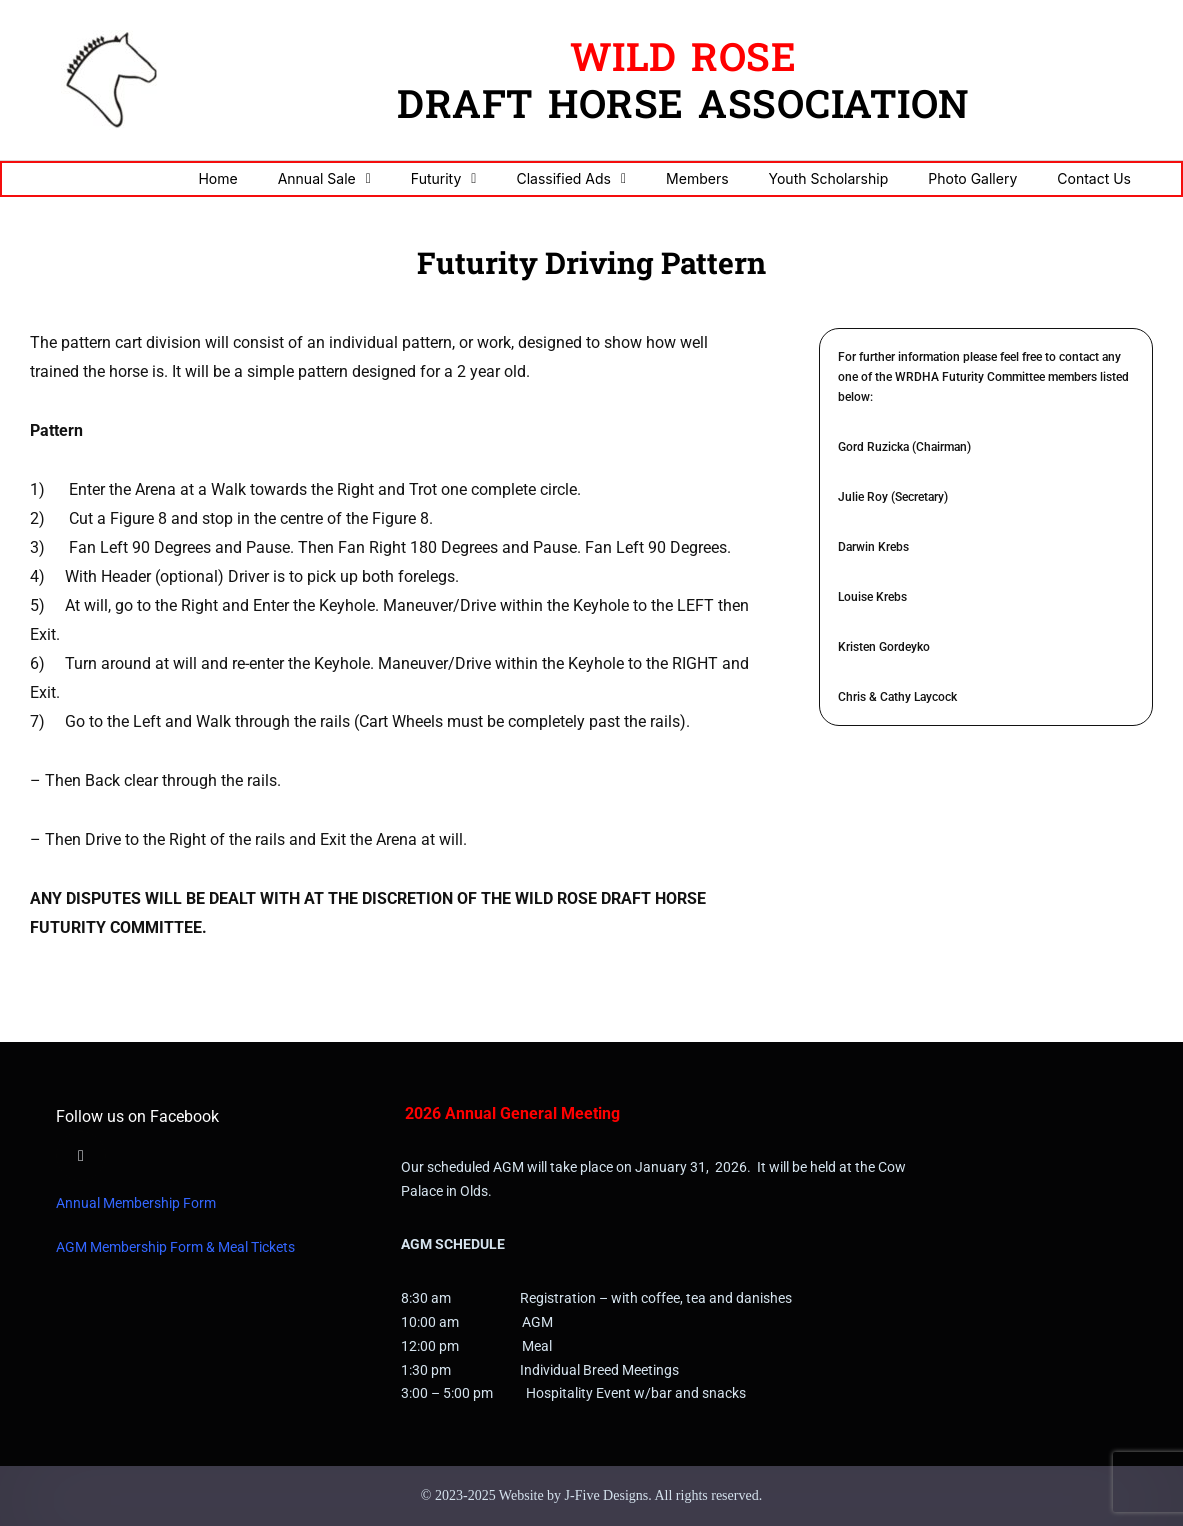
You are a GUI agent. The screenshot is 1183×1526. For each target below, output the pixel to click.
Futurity (444, 179)
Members (697, 178)
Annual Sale (324, 179)
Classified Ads (571, 179)
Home (217, 178)
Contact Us (1094, 178)
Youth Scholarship (829, 178)
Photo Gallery (972, 178)
